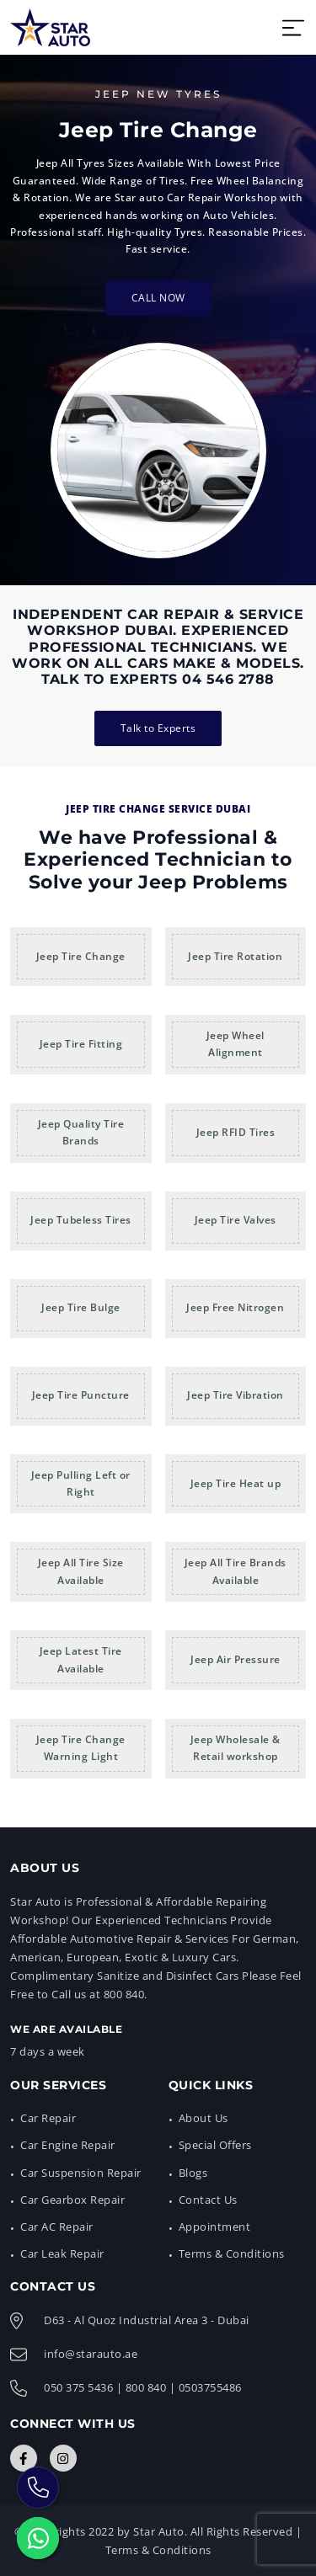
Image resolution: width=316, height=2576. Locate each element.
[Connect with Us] (23, 2458)
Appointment (215, 2226)
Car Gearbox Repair (72, 2199)
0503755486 (210, 2387)
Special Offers (215, 2144)
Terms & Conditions (232, 2253)
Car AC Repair (57, 2226)
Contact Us (208, 2199)
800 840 (146, 2387)
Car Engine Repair (67, 2144)
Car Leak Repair (62, 2253)
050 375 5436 (78, 2387)
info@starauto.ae (90, 2353)
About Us (203, 2117)
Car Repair (48, 2117)
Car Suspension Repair (81, 2172)
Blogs (193, 2172)
